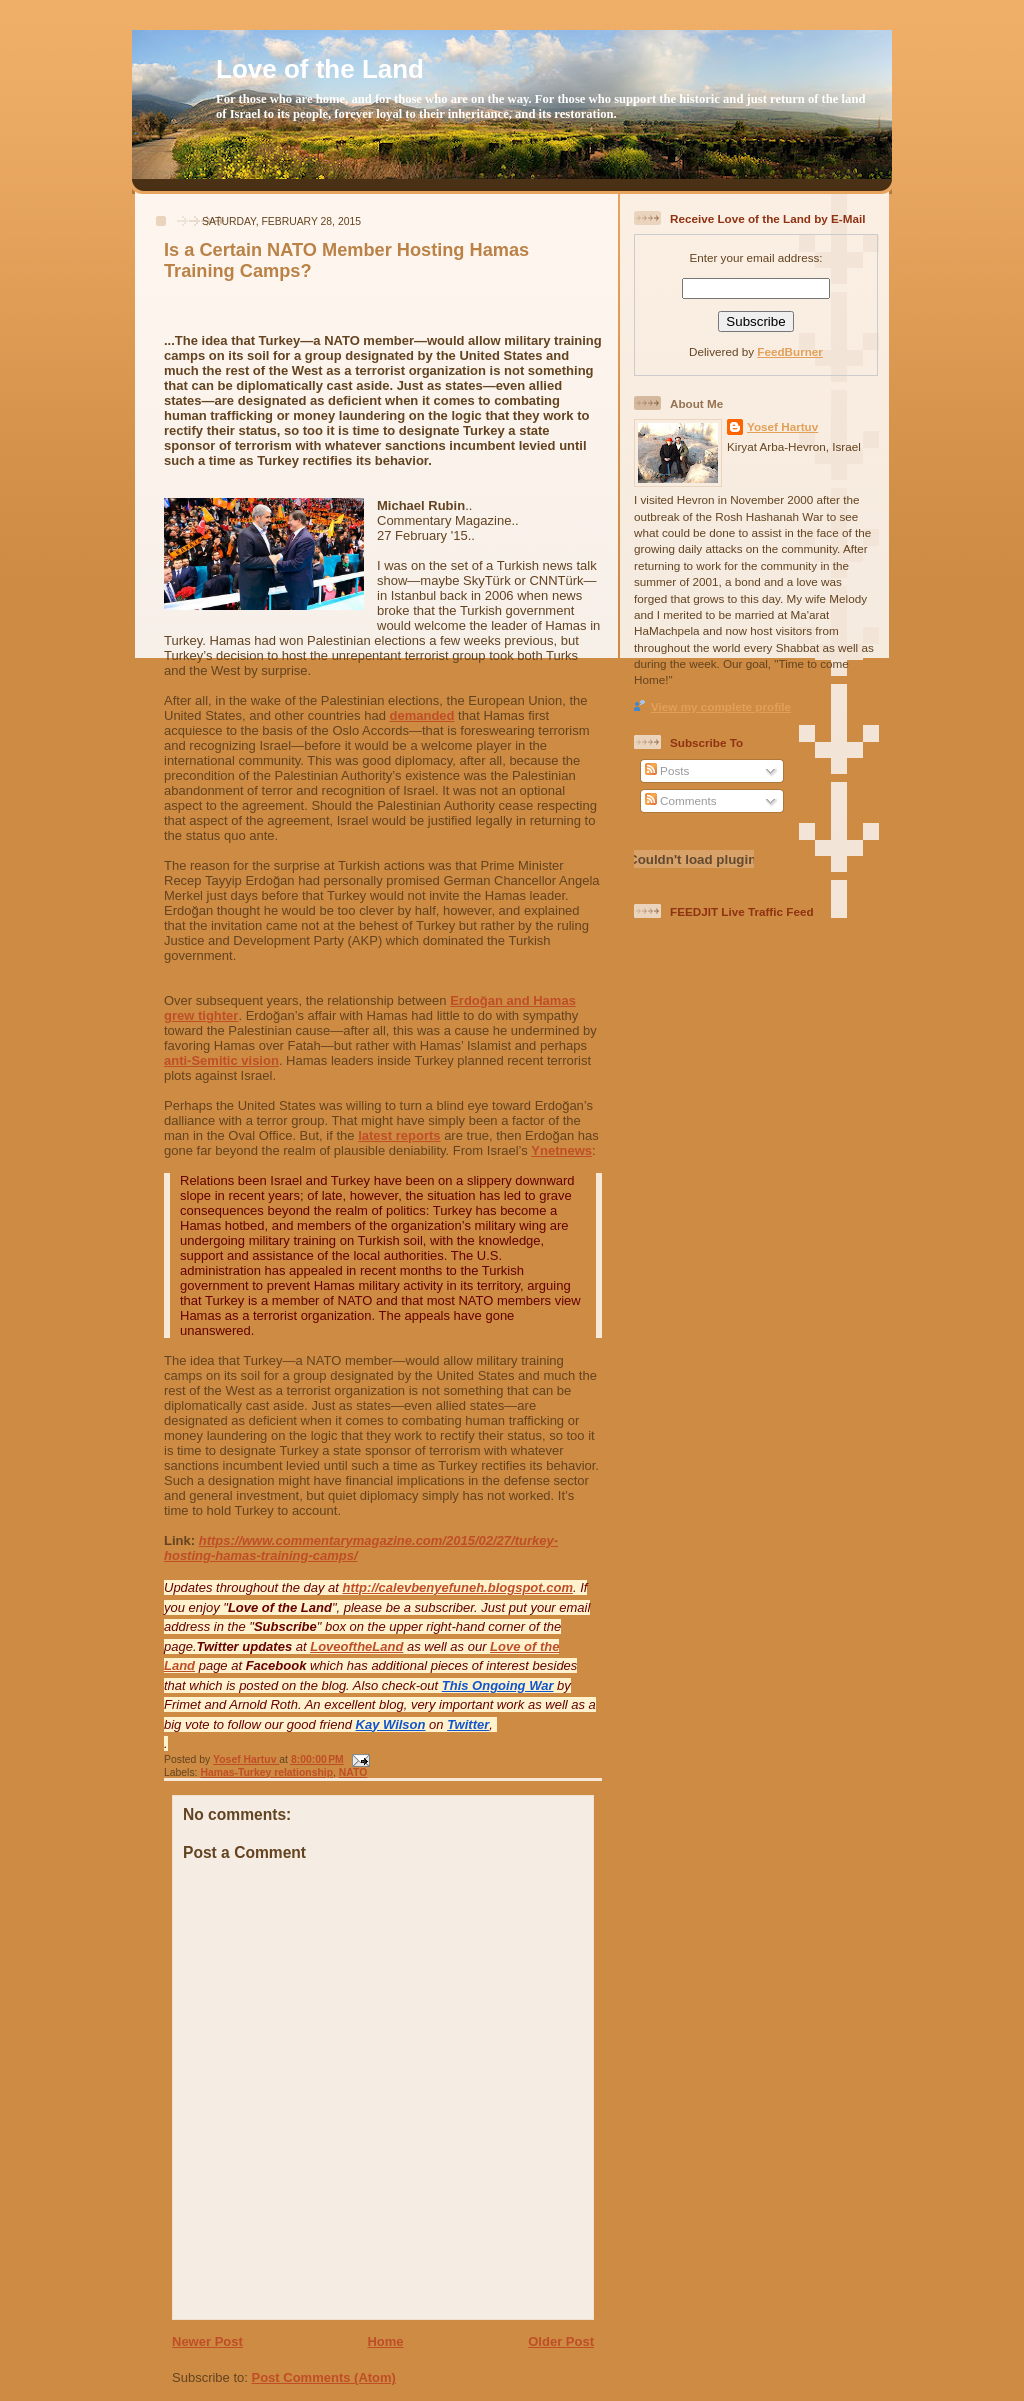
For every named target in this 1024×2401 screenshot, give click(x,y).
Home (385, 2341)
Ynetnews (561, 1150)
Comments (681, 800)
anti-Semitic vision (221, 1060)
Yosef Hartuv (246, 1759)
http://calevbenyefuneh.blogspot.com (458, 1587)
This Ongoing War (498, 1685)
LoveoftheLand (356, 1646)
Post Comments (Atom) (324, 2377)
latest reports (399, 1135)
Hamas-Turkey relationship (266, 1772)
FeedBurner (790, 351)
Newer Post (207, 2341)
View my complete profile (721, 706)
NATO (353, 1772)
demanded (421, 715)
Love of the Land (320, 69)
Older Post (561, 2341)
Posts (667, 770)
